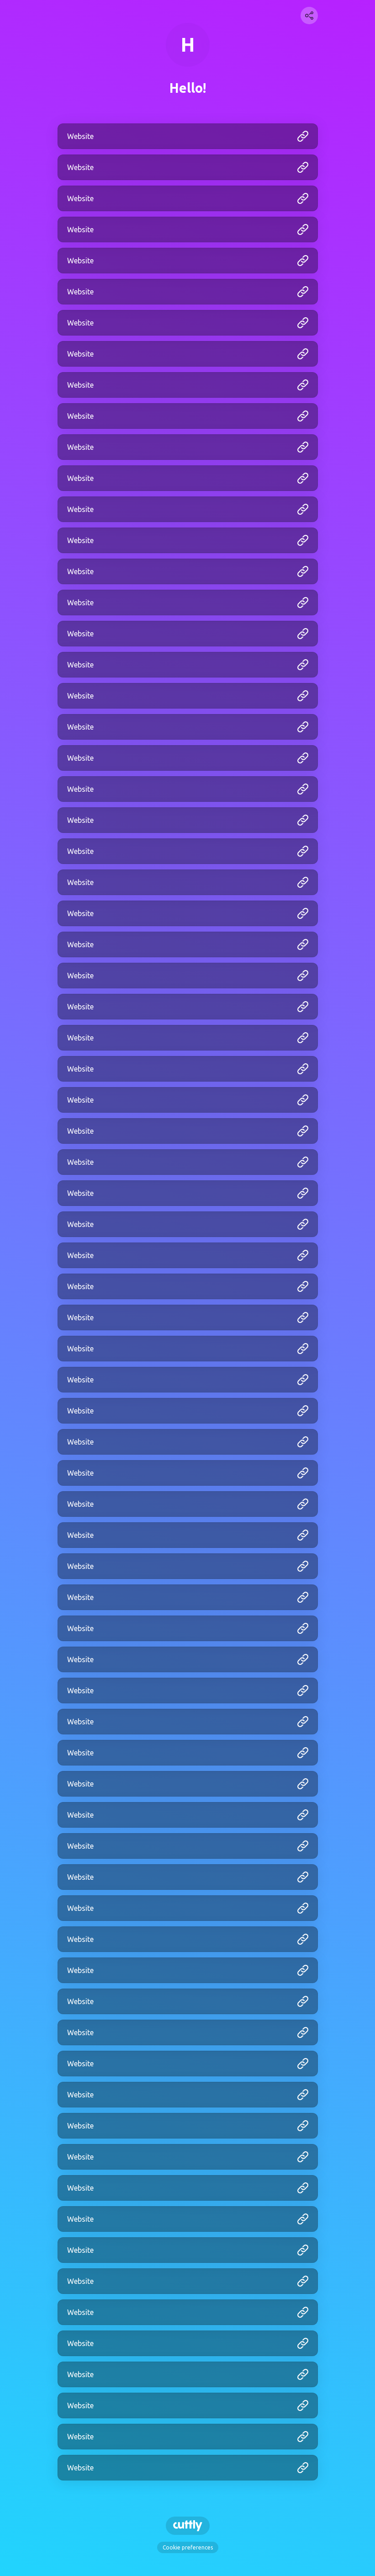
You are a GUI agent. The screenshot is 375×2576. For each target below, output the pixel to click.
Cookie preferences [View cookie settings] (188, 2547)
